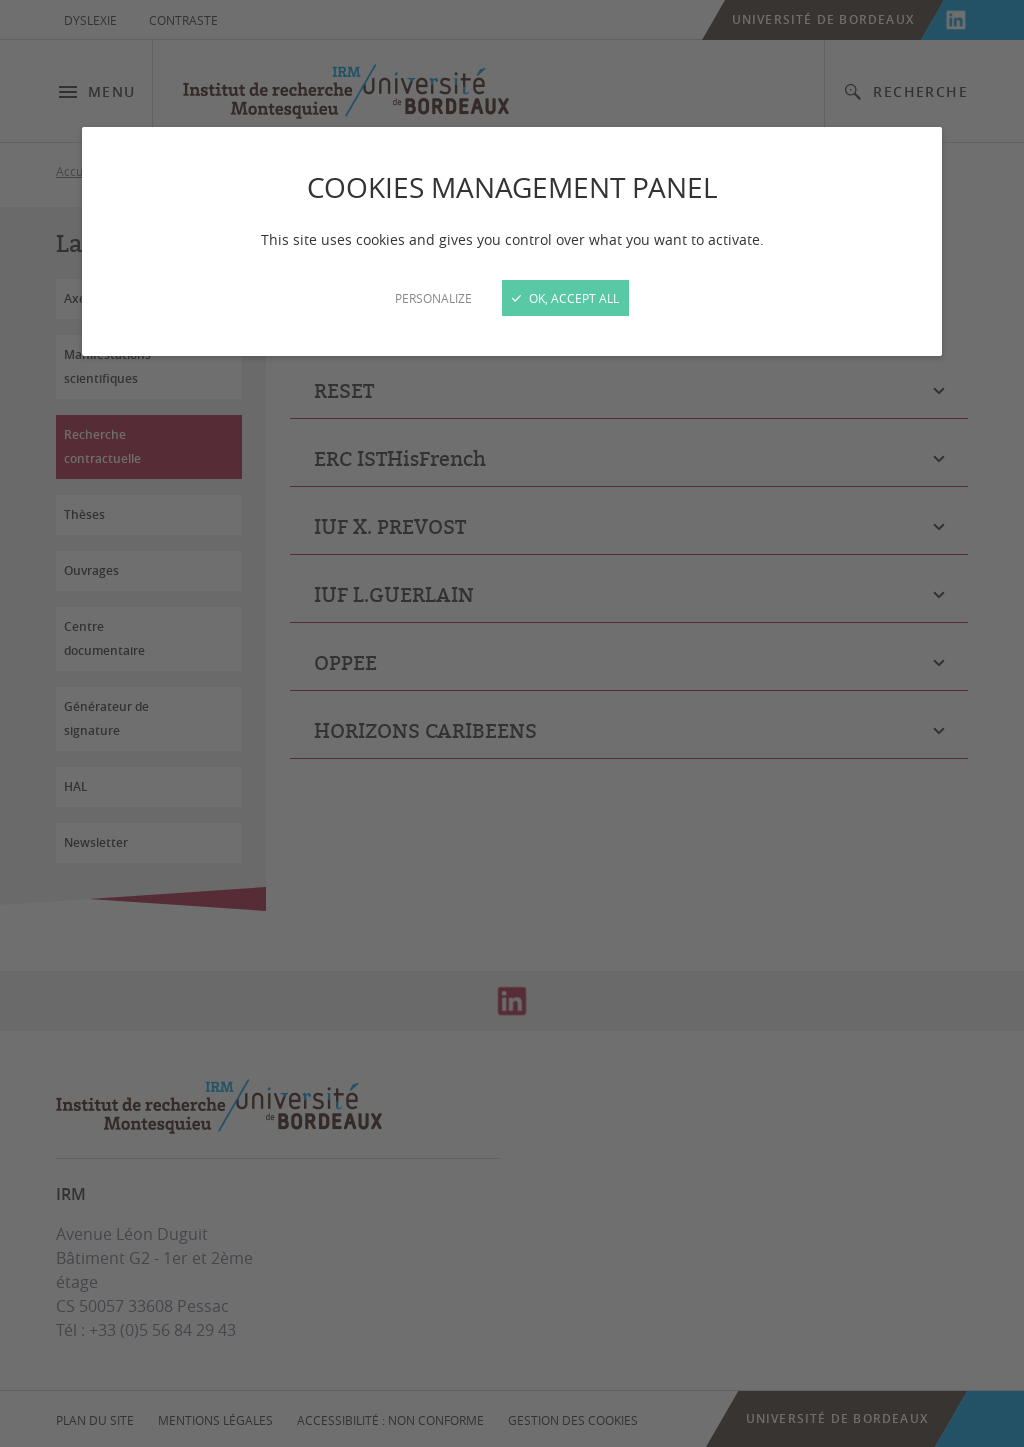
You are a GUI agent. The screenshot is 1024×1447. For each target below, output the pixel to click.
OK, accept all (565, 298)
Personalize (433, 298)
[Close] (512, 723)
